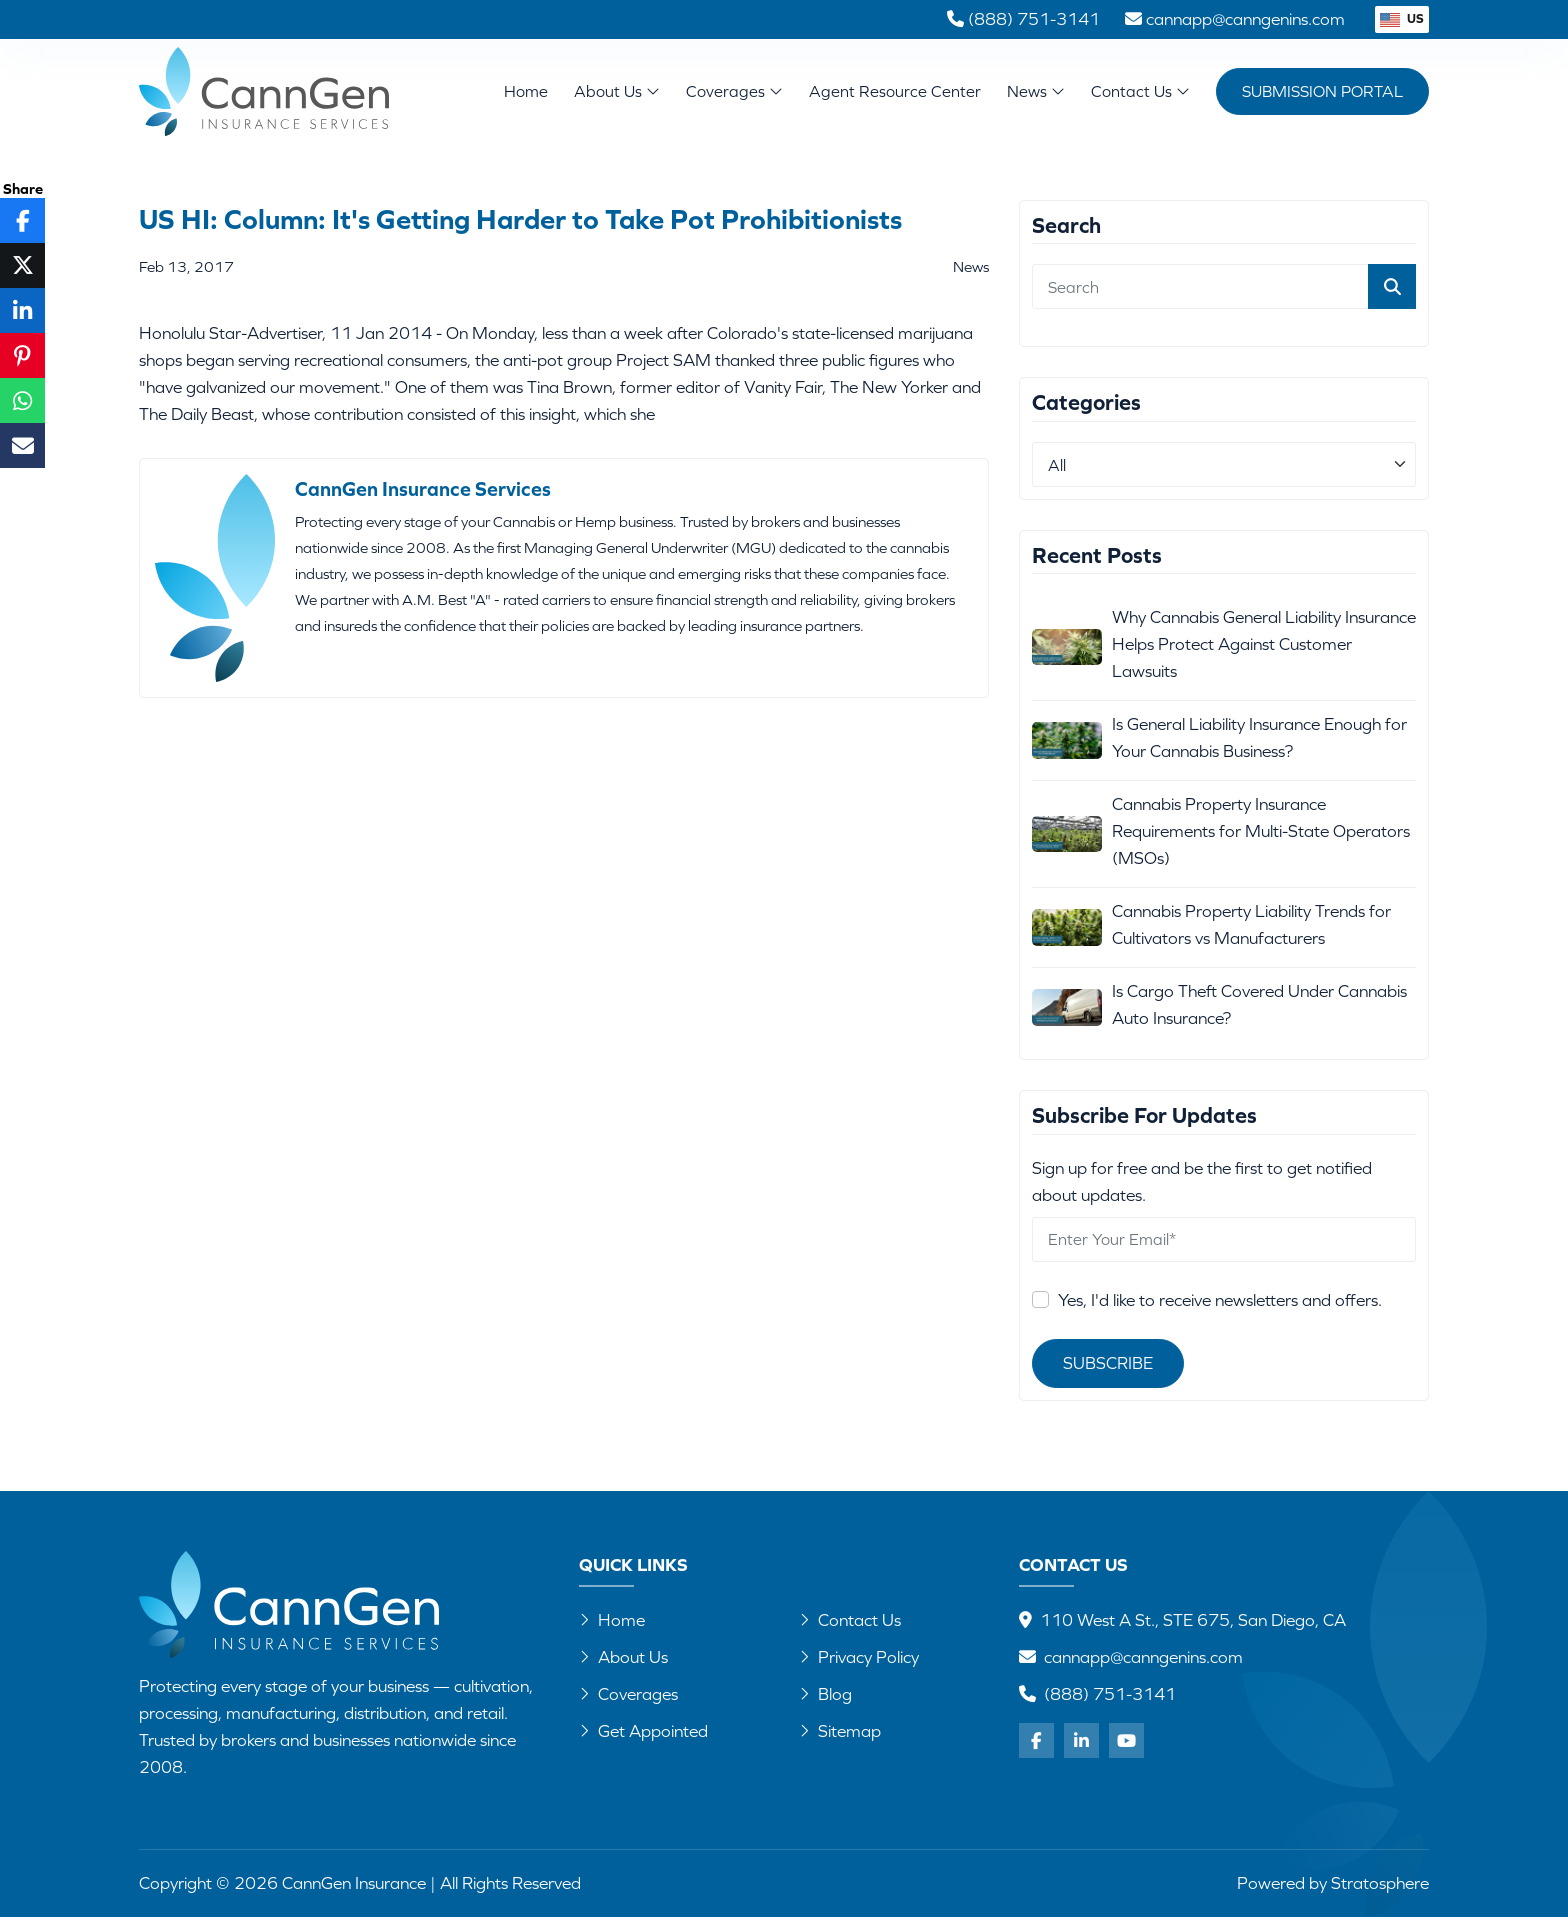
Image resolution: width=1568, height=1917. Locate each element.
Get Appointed (643, 1731)
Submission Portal (1322, 91)
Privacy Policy (859, 1657)
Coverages (734, 91)
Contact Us (1140, 91)
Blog (825, 1694)
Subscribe (1108, 1363)
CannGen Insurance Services (423, 488)
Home (526, 91)
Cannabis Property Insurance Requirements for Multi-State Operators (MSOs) (1261, 831)
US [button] (1402, 18)
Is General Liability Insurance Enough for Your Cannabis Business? (1259, 737)
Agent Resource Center (895, 91)
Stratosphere (1380, 1883)
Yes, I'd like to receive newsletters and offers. (1220, 1300)
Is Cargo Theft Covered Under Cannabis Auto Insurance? (1259, 1004)
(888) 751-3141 (1110, 1694)
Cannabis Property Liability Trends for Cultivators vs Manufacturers (1251, 924)
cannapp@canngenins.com (1143, 1657)
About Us (617, 91)
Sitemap (840, 1731)
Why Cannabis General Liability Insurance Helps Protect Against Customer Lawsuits (1264, 644)
